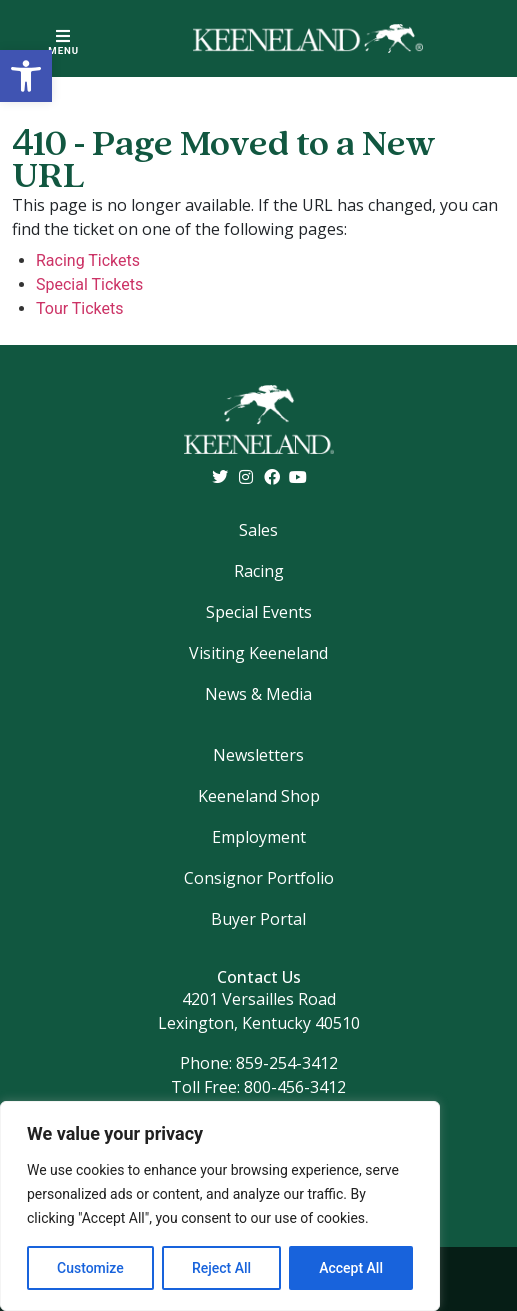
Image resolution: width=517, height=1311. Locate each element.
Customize (90, 1268)
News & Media (258, 694)
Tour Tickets (80, 308)
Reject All (221, 1268)
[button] (26, 76)
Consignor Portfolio (259, 878)
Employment (259, 837)
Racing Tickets (88, 260)
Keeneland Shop (259, 796)
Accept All (351, 1268)
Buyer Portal (258, 919)
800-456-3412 (295, 1087)
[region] (220, 1206)
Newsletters (258, 755)
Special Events (259, 612)
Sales (258, 530)
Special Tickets (89, 284)
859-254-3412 (287, 1063)
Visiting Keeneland (258, 653)
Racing (259, 571)
